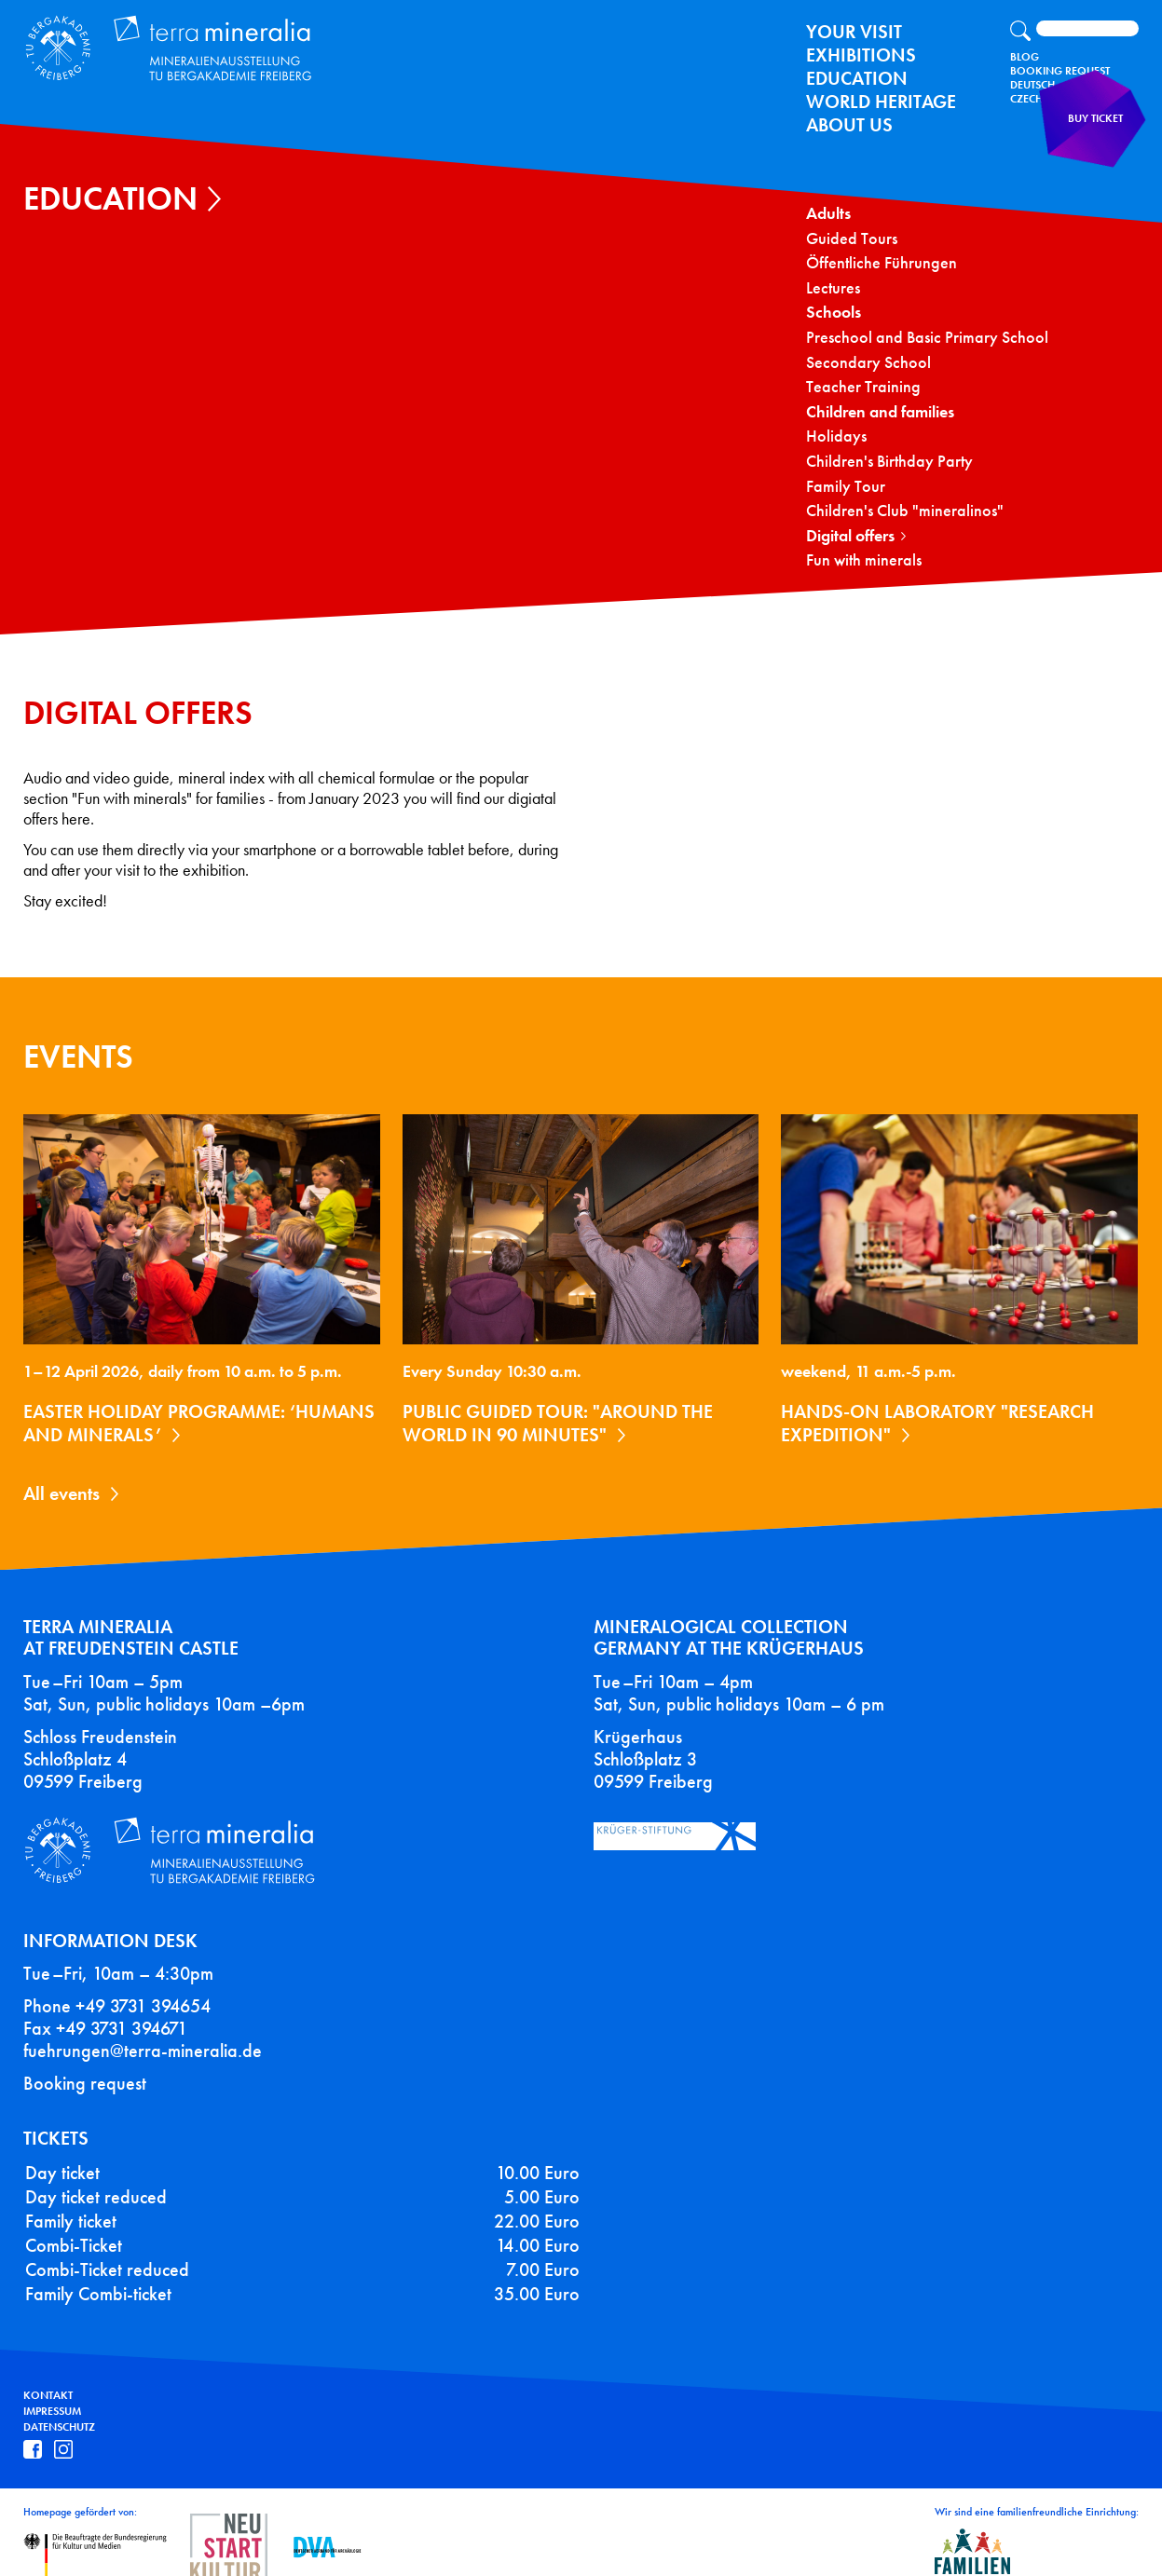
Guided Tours (851, 239)
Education (857, 78)
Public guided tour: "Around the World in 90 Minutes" (558, 1423)
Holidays (836, 436)
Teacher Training (863, 387)
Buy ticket (1101, 134)
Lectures (833, 288)
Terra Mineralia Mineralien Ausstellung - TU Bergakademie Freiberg (154, 44)
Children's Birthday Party (889, 461)
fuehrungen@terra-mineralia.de (142, 2028)
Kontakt (48, 2372)
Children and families (880, 412)
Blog (1024, 56)
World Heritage (881, 101)
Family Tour (845, 487)
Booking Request (1060, 70)
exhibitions (861, 55)
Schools (833, 312)
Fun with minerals (864, 560)
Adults (828, 214)
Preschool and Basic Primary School (927, 338)
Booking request (84, 2061)
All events (61, 1493)
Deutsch (1032, 84)
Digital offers (850, 536)
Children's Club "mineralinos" (905, 511)
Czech (1026, 98)
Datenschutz (59, 2404)
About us (849, 125)
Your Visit (854, 31)
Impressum (52, 2388)
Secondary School (868, 363)
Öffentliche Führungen (881, 263)
